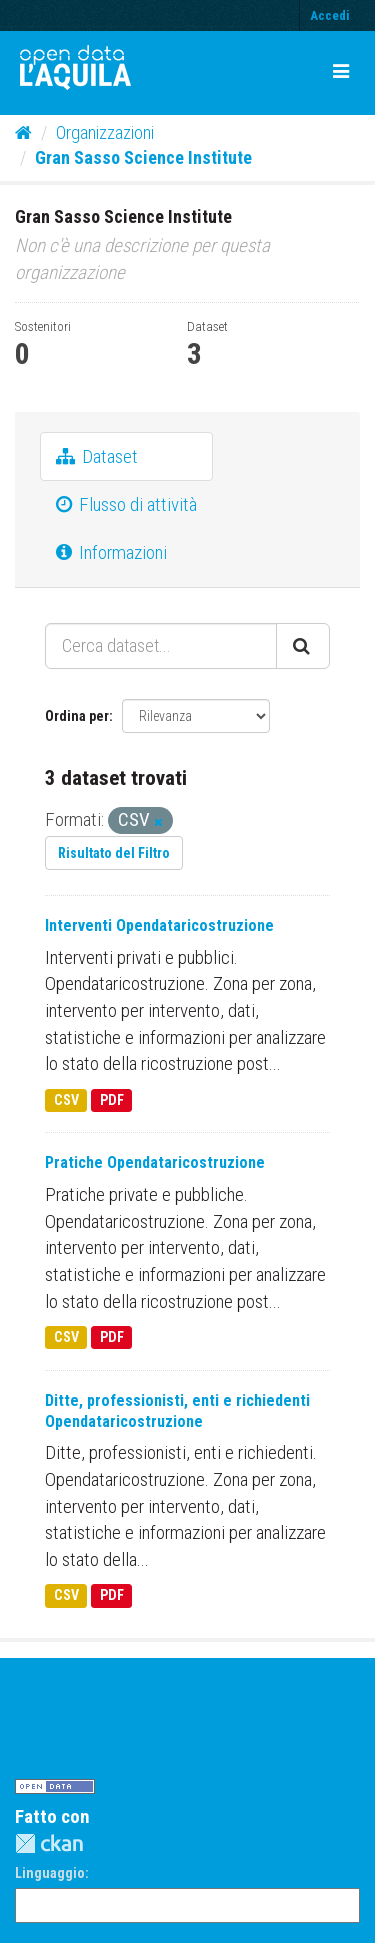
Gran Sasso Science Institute (143, 157)
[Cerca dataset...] (161, 646)
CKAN (49, 1843)
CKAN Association (80, 1753)
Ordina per (77, 716)
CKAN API (51, 1722)
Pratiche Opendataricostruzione (155, 1162)
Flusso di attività (126, 504)
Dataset (97, 456)
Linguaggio (50, 1873)
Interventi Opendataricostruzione (159, 925)
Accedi (330, 15)
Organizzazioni (105, 132)
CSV (66, 1100)
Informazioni (111, 552)
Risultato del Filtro (114, 853)
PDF (112, 1100)
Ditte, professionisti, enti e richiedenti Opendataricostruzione (177, 1411)
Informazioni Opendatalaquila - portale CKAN (172, 1690)
